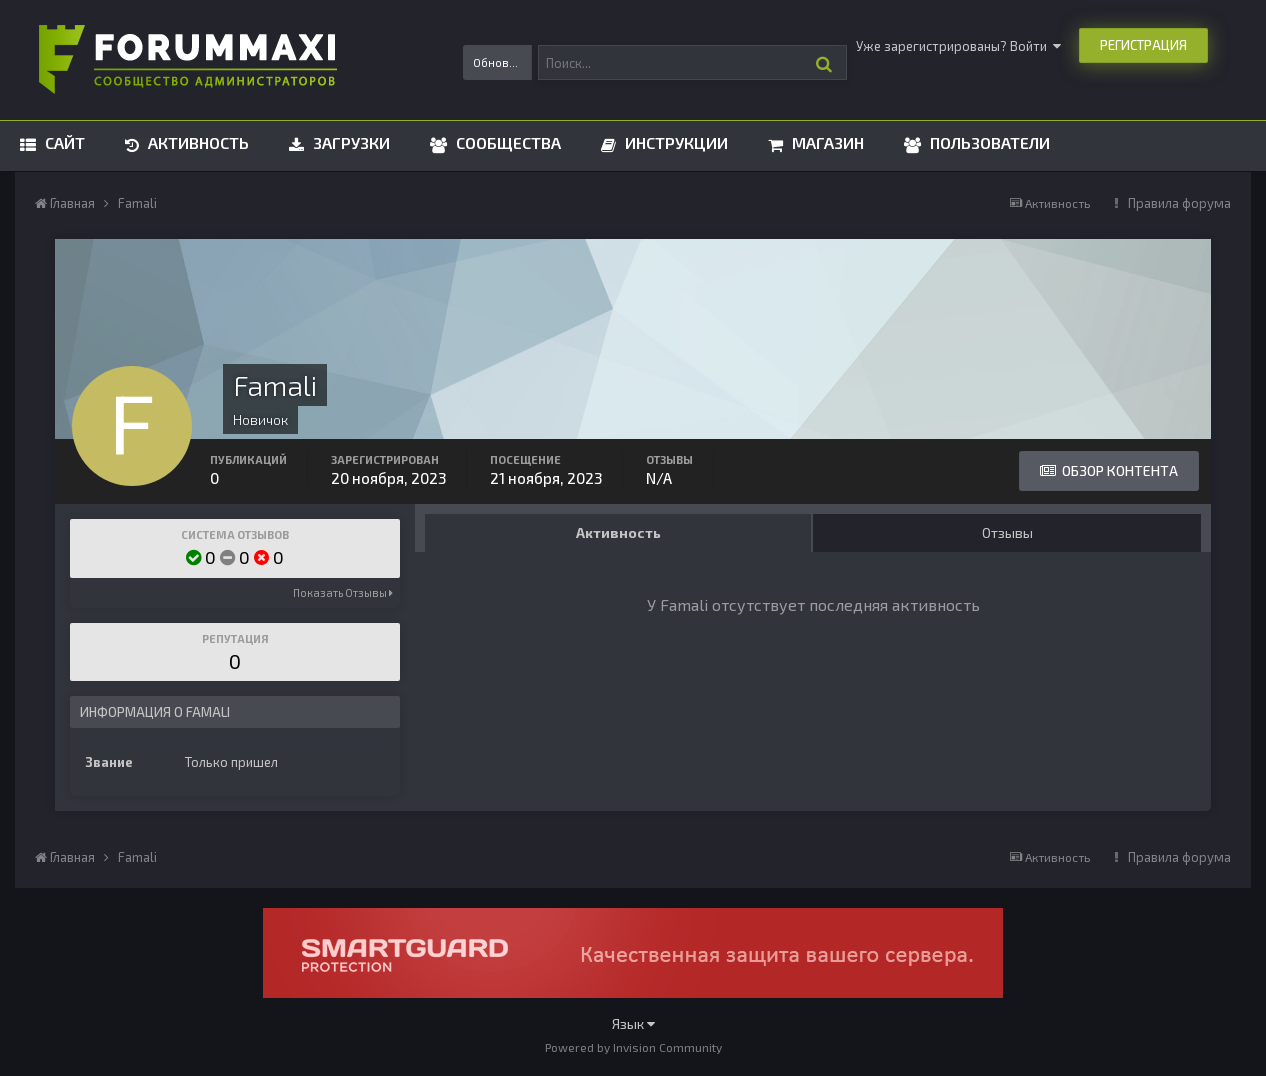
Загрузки (349, 142)
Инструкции (674, 142)
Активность (196, 142)
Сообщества (506, 142)
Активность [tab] (618, 532)
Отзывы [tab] (1007, 532)
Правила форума (1179, 203)
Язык (633, 1023)
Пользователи (988, 142)
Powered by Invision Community (633, 1047)
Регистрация (1143, 45)
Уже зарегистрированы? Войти (958, 46)
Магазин (826, 142)
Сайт (63, 142)
